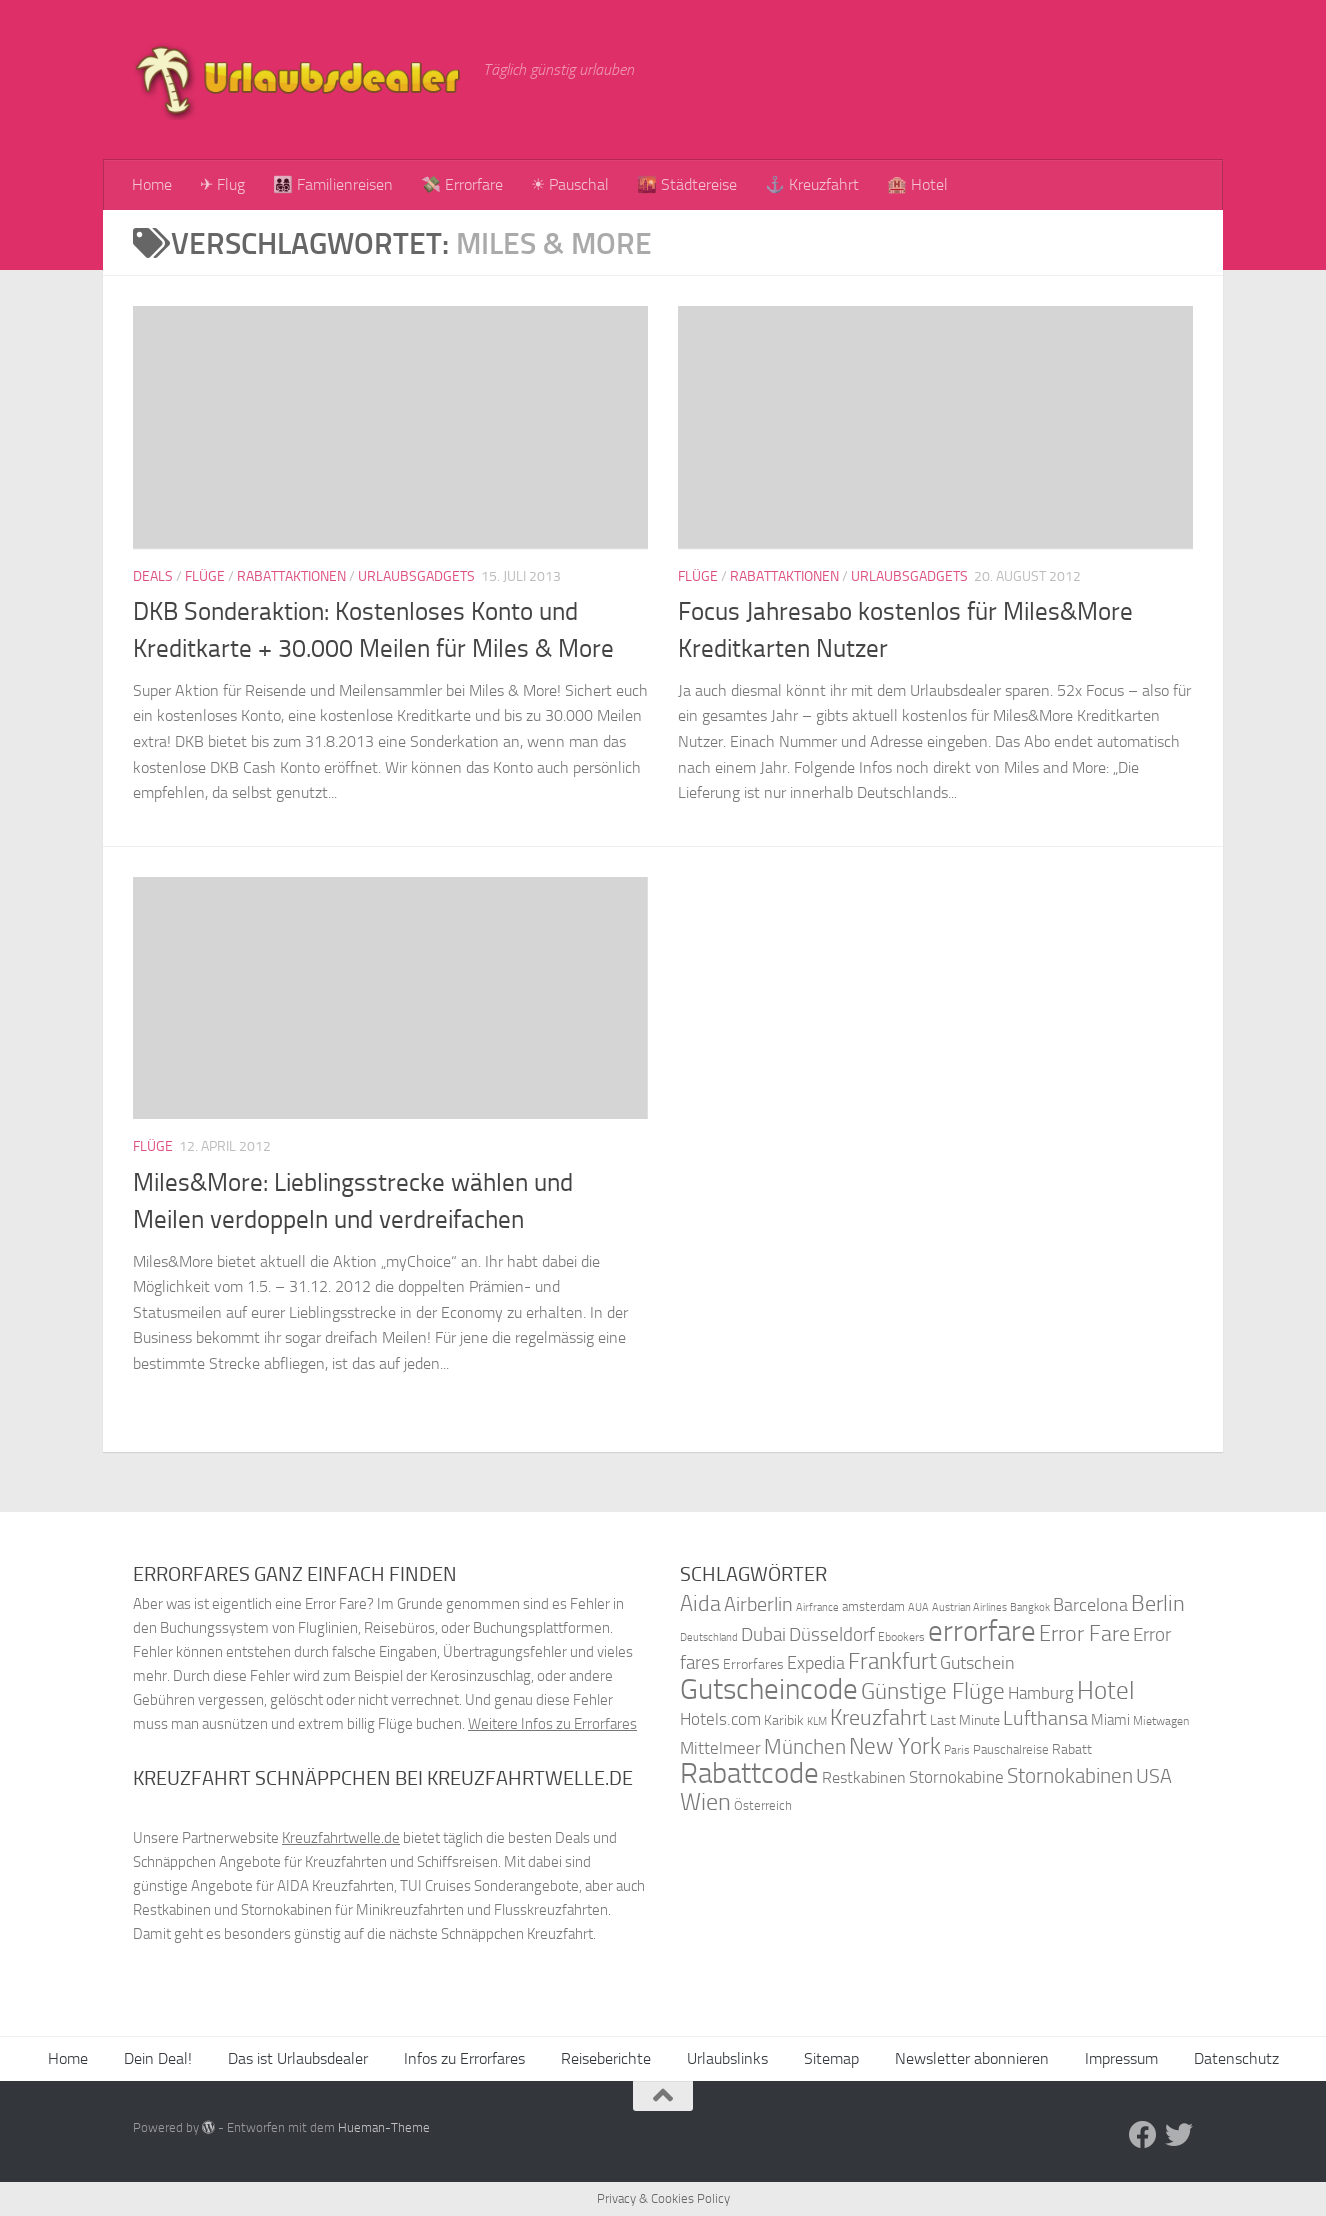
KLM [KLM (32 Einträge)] (817, 1721)
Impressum (1121, 2058)
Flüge (205, 576)
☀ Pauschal (570, 184)
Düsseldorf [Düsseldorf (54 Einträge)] (832, 1635)
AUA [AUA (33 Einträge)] (918, 1607)
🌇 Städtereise (687, 184)
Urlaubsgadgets (416, 576)
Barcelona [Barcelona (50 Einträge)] (1090, 1605)
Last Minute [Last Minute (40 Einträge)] (965, 1720)
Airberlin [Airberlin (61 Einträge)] (758, 1604)
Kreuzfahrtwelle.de (341, 1838)
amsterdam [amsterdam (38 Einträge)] (873, 1606)
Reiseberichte (606, 2058)
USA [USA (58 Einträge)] (1154, 1776)
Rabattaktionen (291, 576)
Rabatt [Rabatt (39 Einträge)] (1072, 1749)
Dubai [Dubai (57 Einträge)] (763, 1634)
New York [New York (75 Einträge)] (895, 1746)
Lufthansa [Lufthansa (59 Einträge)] (1045, 1718)
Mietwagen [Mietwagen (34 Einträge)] (1161, 1721)
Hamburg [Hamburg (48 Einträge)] (1041, 1693)
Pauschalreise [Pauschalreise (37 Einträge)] (1011, 1749)
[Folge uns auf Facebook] (1143, 2135)
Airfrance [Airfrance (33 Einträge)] (817, 1607)
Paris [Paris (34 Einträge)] (957, 1750)
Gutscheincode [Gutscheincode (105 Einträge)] (769, 1689)
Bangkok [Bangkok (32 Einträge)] (1030, 1607)
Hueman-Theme (384, 2127)
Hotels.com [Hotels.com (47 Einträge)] (720, 1719)
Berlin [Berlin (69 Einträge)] (1158, 1603)
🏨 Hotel (917, 184)
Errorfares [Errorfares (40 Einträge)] (753, 1664)
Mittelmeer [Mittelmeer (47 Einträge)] (720, 1748)
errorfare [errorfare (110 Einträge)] (982, 1631)
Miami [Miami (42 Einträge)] (1110, 1720)
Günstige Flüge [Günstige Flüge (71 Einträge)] (933, 1691)
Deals (153, 576)
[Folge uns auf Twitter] (1179, 2135)
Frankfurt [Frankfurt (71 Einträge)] (892, 1661)
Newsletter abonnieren (972, 2058)
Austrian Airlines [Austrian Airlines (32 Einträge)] (969, 1607)
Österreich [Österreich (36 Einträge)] (763, 1805)
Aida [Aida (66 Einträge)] (700, 1604)
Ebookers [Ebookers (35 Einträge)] (901, 1636)
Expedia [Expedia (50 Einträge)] (816, 1663)
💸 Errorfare (462, 184)
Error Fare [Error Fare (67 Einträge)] (1084, 1634)
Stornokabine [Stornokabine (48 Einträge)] (956, 1777)
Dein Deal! (158, 2058)
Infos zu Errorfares (464, 2058)
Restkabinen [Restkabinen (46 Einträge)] (864, 1777)
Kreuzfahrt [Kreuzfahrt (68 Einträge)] (878, 1717)
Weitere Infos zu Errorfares (552, 1724)
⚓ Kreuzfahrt (812, 184)
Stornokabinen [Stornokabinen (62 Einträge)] (1070, 1776)
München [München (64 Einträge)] (805, 1746)
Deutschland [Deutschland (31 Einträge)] (709, 1637)
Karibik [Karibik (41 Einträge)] (784, 1720)
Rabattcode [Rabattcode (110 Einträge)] (749, 1773)
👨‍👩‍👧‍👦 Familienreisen (333, 184)
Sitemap (831, 2058)
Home (152, 184)
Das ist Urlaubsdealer (298, 2058)
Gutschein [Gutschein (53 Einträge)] (977, 1663)
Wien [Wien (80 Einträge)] (705, 1801)
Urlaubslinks (727, 2058)
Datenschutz (1236, 2058)
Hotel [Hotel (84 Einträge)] (1106, 1690)
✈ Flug (222, 184)
